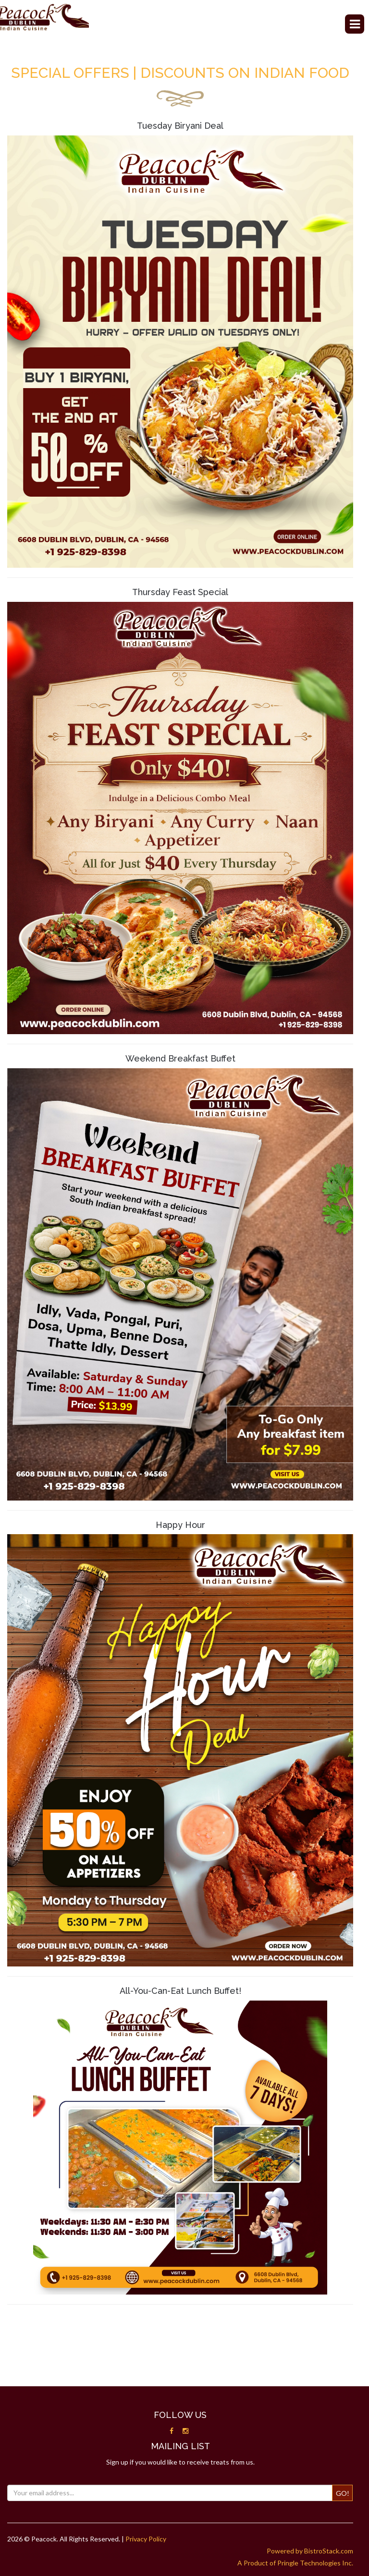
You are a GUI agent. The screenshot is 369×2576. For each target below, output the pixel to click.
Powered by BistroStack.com (310, 2551)
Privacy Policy (145, 2539)
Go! (342, 2493)
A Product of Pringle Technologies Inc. (295, 2563)
